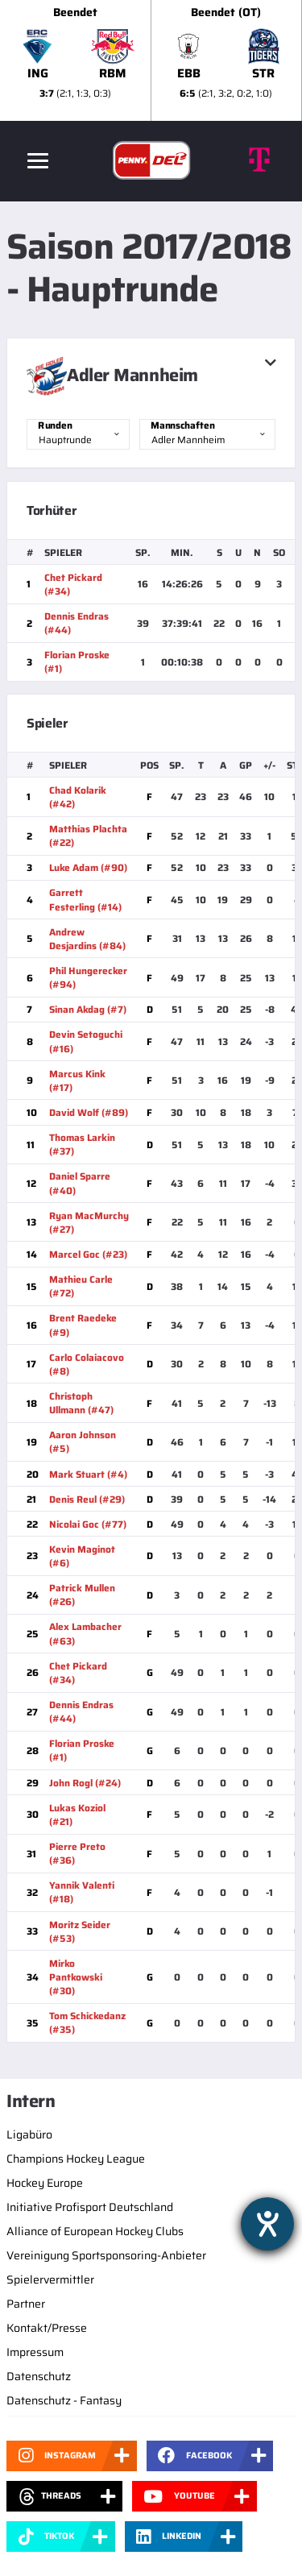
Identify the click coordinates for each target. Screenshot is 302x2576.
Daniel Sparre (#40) (79, 1182)
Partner (25, 2304)
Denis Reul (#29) (87, 1499)
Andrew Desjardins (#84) (87, 938)
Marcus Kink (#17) (77, 1080)
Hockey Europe (44, 2183)
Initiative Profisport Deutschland (89, 2207)
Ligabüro (29, 2134)
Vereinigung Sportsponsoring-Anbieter (106, 2255)
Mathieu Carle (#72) (81, 1285)
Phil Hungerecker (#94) (88, 977)
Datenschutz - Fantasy (64, 2400)
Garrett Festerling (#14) (85, 899)
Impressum (35, 2352)
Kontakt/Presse (46, 2328)
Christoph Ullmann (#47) (81, 1402)
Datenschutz (38, 2376)
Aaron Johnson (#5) (82, 1441)
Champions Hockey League (75, 2158)
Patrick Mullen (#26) (82, 1594)
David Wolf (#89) (88, 1112)
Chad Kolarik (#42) (77, 796)
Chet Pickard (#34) (73, 584)
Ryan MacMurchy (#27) (89, 1222)
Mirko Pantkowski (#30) (75, 1977)
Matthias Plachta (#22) (88, 835)
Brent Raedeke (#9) (83, 1324)
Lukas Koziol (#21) (77, 1814)
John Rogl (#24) (85, 1782)
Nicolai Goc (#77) (87, 1524)
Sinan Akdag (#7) (87, 1009)
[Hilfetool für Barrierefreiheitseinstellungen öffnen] (267, 2223)
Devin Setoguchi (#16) (85, 1041)
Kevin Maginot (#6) (82, 1555)
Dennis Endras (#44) (76, 622)
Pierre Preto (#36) (77, 1853)
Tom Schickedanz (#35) (87, 2022)
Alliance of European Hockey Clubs (95, 2231)
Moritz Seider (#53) (79, 1931)
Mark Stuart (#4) (88, 1474)
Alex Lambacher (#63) (85, 1633)
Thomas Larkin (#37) (82, 1144)
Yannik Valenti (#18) (81, 1891)
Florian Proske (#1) (77, 661)
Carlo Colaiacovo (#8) (86, 1364)
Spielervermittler (50, 2279)
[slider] (151, 60)
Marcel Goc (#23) (88, 1254)
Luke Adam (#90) (88, 867)
